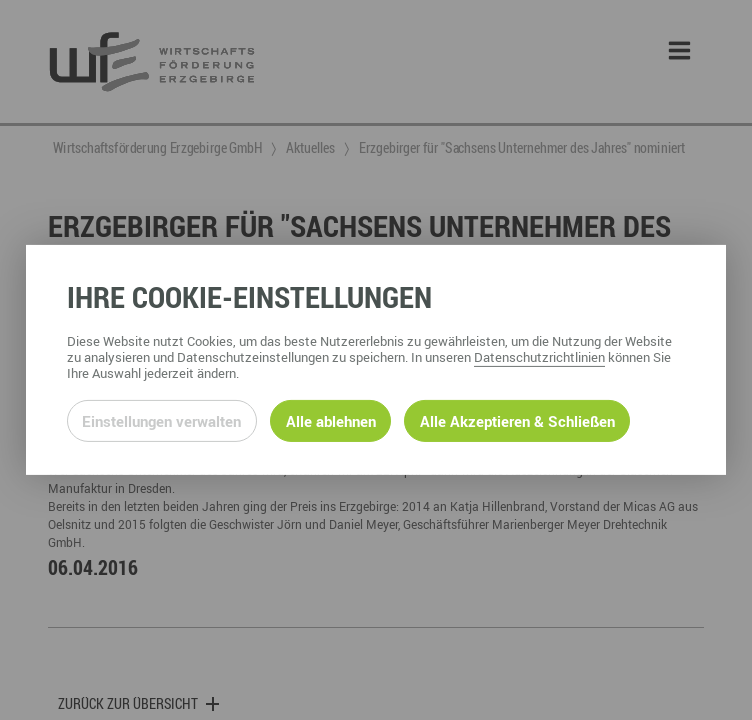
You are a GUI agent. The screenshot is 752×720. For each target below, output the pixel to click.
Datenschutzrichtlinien (539, 357)
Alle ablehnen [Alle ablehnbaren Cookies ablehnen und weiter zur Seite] (331, 421)
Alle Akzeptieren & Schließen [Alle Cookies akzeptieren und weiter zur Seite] (517, 421)
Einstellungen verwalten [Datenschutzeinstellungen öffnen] (161, 421)
